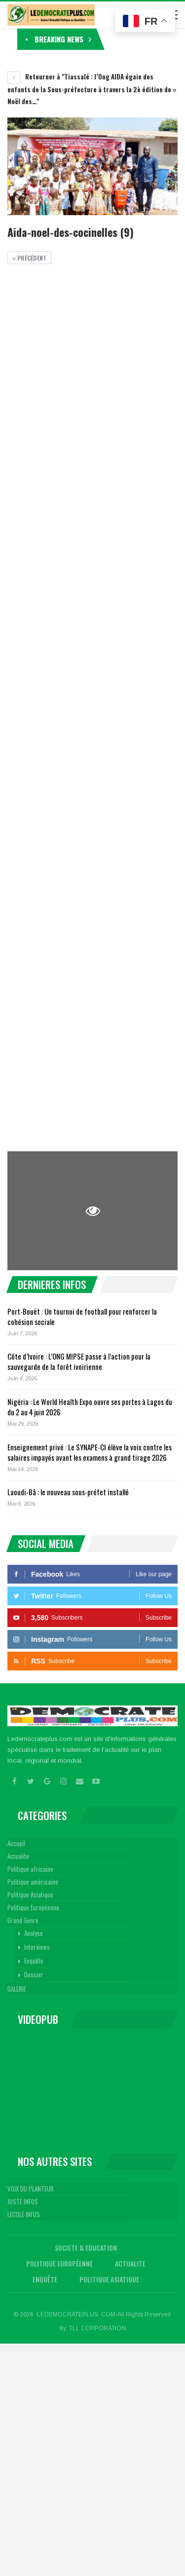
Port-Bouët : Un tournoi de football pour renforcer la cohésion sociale (82, 1316)
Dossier (33, 1974)
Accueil (16, 1843)
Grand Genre (22, 1920)
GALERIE (16, 1989)
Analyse (33, 1933)
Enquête (33, 1961)
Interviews (37, 1947)
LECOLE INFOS (23, 2214)
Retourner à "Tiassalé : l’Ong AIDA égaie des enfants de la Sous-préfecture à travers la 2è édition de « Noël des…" (91, 89)
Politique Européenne (33, 1907)
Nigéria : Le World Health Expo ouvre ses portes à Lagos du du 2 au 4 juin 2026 (89, 1406)
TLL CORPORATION (97, 2328)
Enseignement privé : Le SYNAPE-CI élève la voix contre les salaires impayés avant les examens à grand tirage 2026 (89, 1452)
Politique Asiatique (30, 1894)
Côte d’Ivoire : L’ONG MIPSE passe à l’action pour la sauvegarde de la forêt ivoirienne (78, 1361)
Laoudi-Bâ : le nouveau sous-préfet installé (68, 1491)
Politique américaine (32, 1882)
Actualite (18, 1856)
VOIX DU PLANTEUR (30, 2189)
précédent (29, 258)
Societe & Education (86, 2247)
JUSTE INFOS (22, 2201)
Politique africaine (30, 1869)
